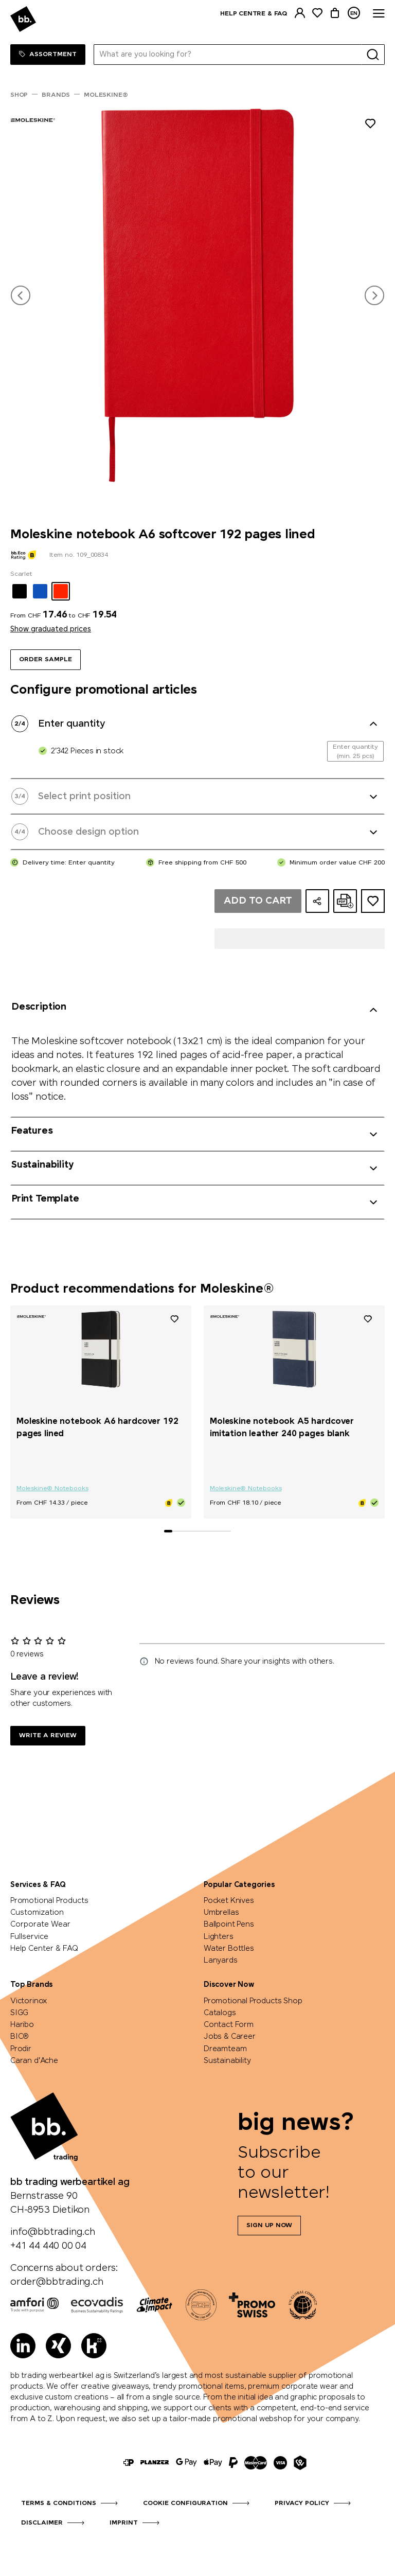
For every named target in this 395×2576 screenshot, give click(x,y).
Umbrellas (221, 1913)
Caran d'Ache (34, 2061)
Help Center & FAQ (44, 1949)
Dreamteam (225, 2049)
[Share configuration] (317, 901)
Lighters (219, 1937)
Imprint (124, 2523)
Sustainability (227, 2061)
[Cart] (335, 13)
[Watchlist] (317, 13)
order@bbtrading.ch (56, 2282)
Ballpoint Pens (229, 1924)
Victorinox (28, 2001)
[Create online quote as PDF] (345, 901)
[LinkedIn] (22, 2345)
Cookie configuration (185, 2503)
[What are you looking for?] (228, 54)
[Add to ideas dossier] (373, 901)
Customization (37, 1913)
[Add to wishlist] (370, 125)
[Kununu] (93, 2345)
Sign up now (269, 2225)
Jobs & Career (230, 2037)
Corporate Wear (40, 1924)
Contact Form (229, 2025)
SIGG (19, 2013)
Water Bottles (229, 1949)
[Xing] (58, 2345)
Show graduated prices (50, 629)
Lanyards (221, 1960)
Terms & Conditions (58, 2503)
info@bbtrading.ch (52, 2232)
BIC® (19, 2037)
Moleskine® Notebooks (52, 1488)
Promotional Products (49, 1901)
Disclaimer (42, 2523)
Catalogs (220, 2013)
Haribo (22, 2025)
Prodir (20, 2049)
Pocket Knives (229, 1901)
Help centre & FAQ (253, 13)
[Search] (373, 54)
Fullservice (29, 1937)
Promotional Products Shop (253, 2001)
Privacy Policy (302, 2503)
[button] (20, 295)
